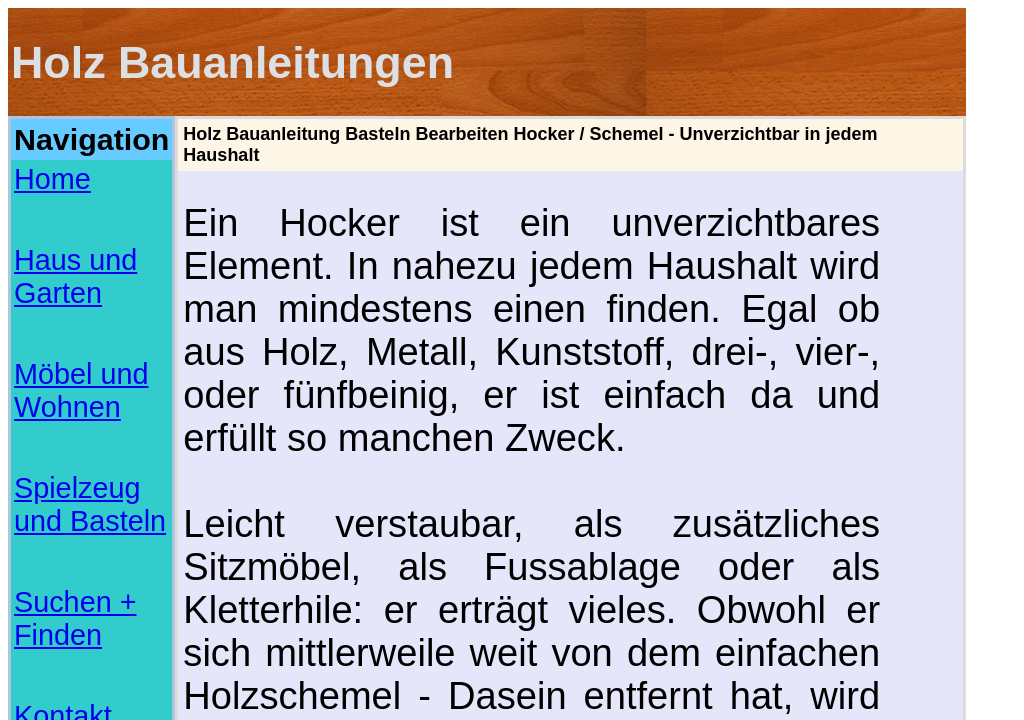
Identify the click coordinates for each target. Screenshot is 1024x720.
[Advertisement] (91, 358)
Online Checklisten (55, 635)
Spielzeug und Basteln (87, 220)
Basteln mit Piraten (55, 659)
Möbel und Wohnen (77, 198)
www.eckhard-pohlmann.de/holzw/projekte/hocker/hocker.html (486, 562)
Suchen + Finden (69, 242)
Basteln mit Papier (54, 647)
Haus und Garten (70, 176)
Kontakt (39, 264)
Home (33, 154)
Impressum (50, 286)
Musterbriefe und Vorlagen (73, 623)
